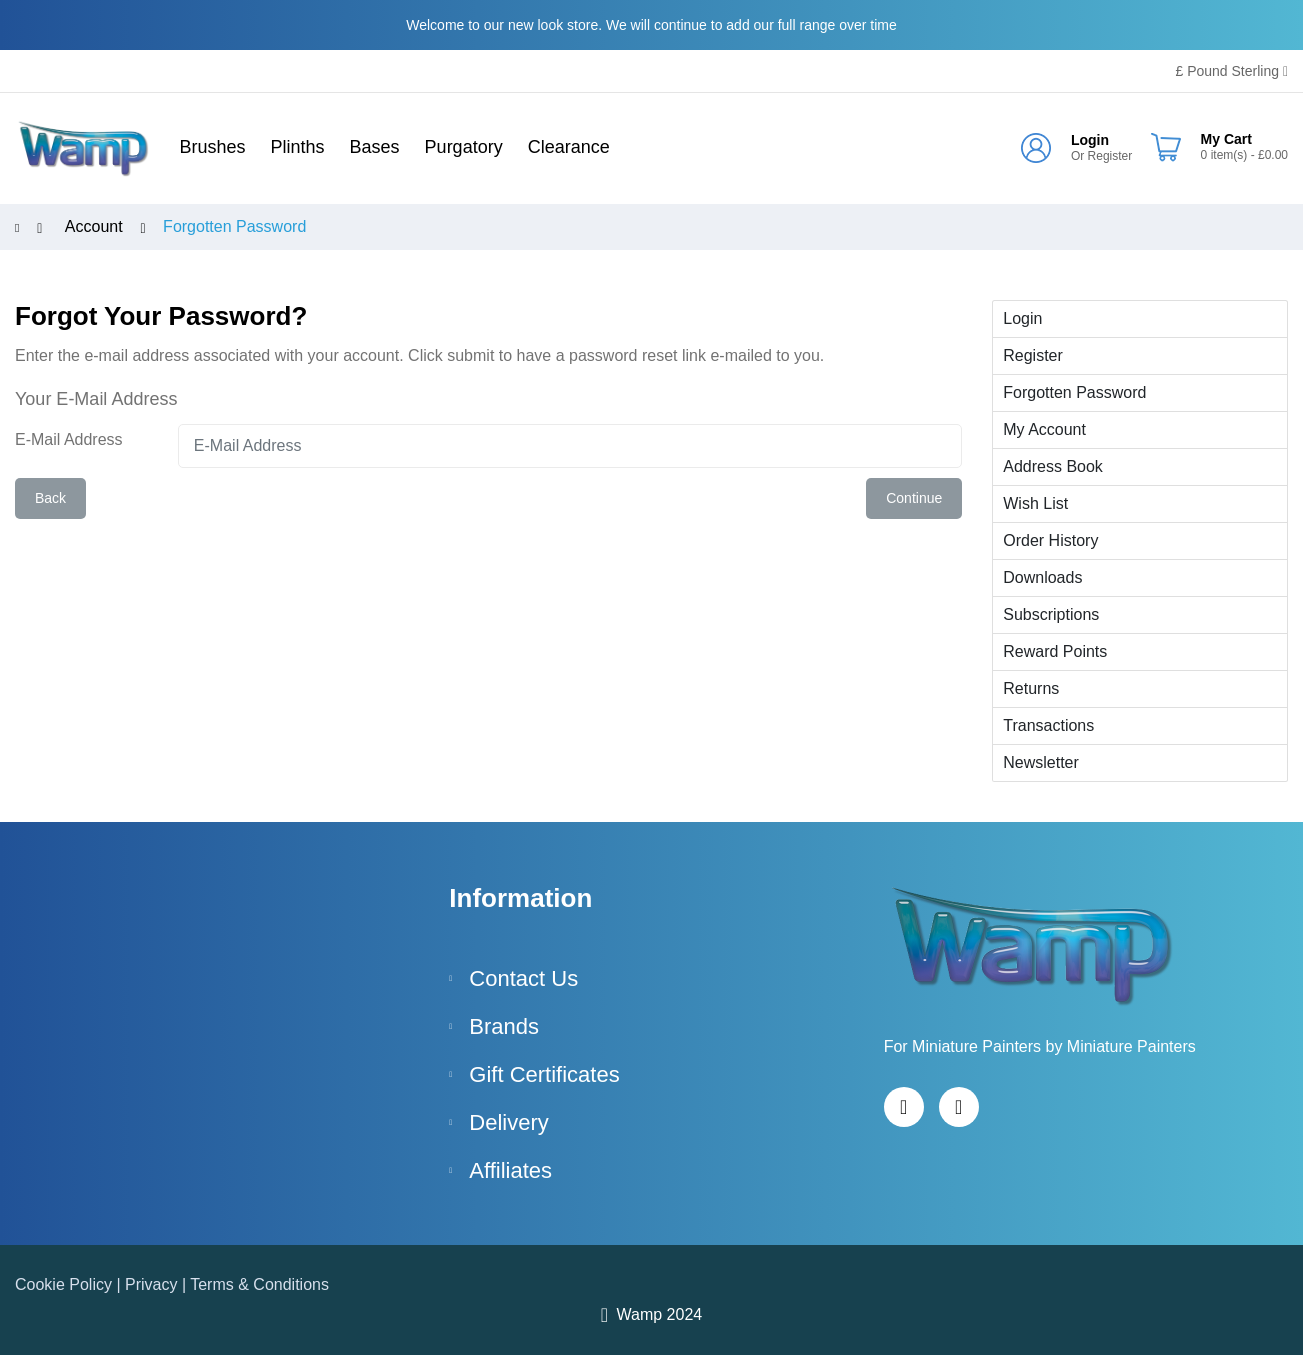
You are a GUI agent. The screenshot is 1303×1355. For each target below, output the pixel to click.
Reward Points (1055, 651)
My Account (1044, 429)
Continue (914, 498)
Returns (1031, 688)
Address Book (1053, 466)
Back (50, 498)
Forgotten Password (234, 227)
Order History (1050, 540)
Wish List (1035, 503)
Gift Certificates (544, 1074)
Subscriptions (1051, 614)
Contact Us (523, 978)
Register (1110, 156)
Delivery (508, 1122)
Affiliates (510, 1170)
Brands (504, 1026)
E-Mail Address (69, 439)
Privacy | (157, 1284)
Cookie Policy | (70, 1284)
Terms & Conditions (259, 1284)
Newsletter (1041, 762)
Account (94, 227)
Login (1090, 140)
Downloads (1042, 577)
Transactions (1048, 725)
